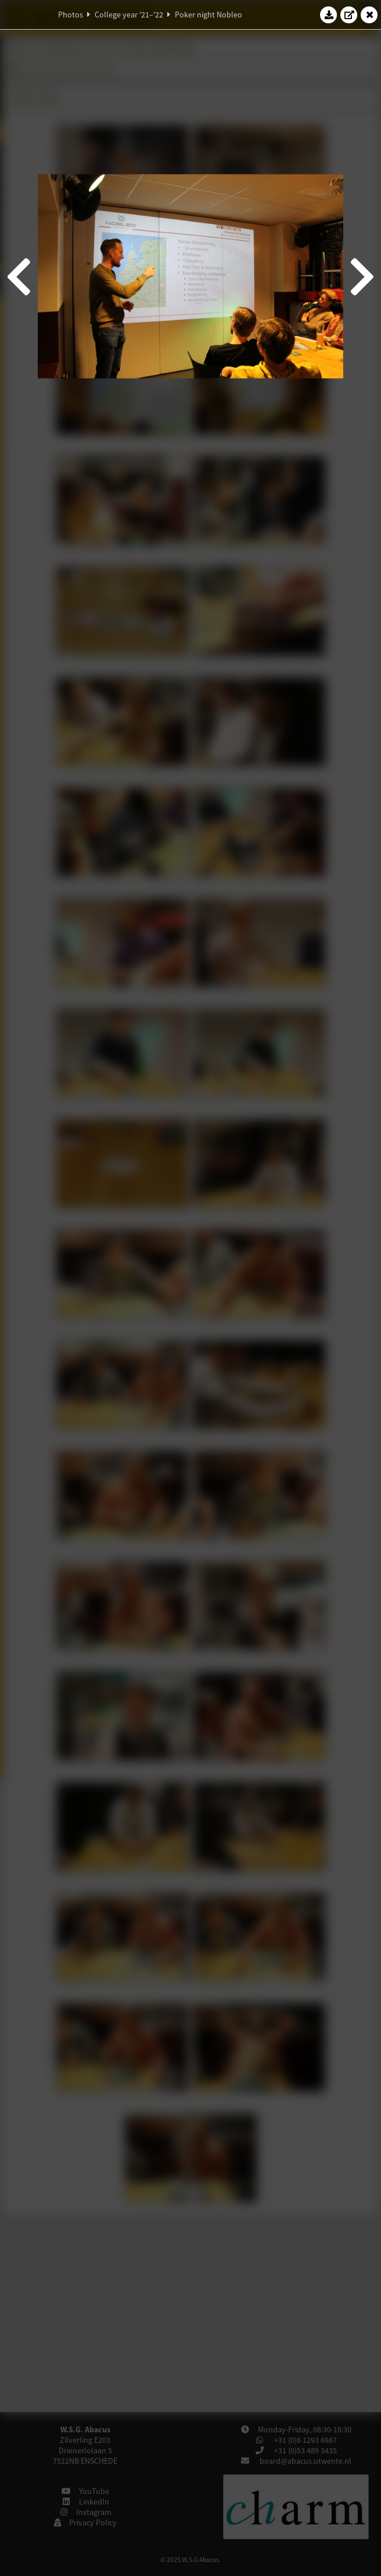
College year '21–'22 (129, 14)
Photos (70, 14)
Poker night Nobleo (208, 14)
